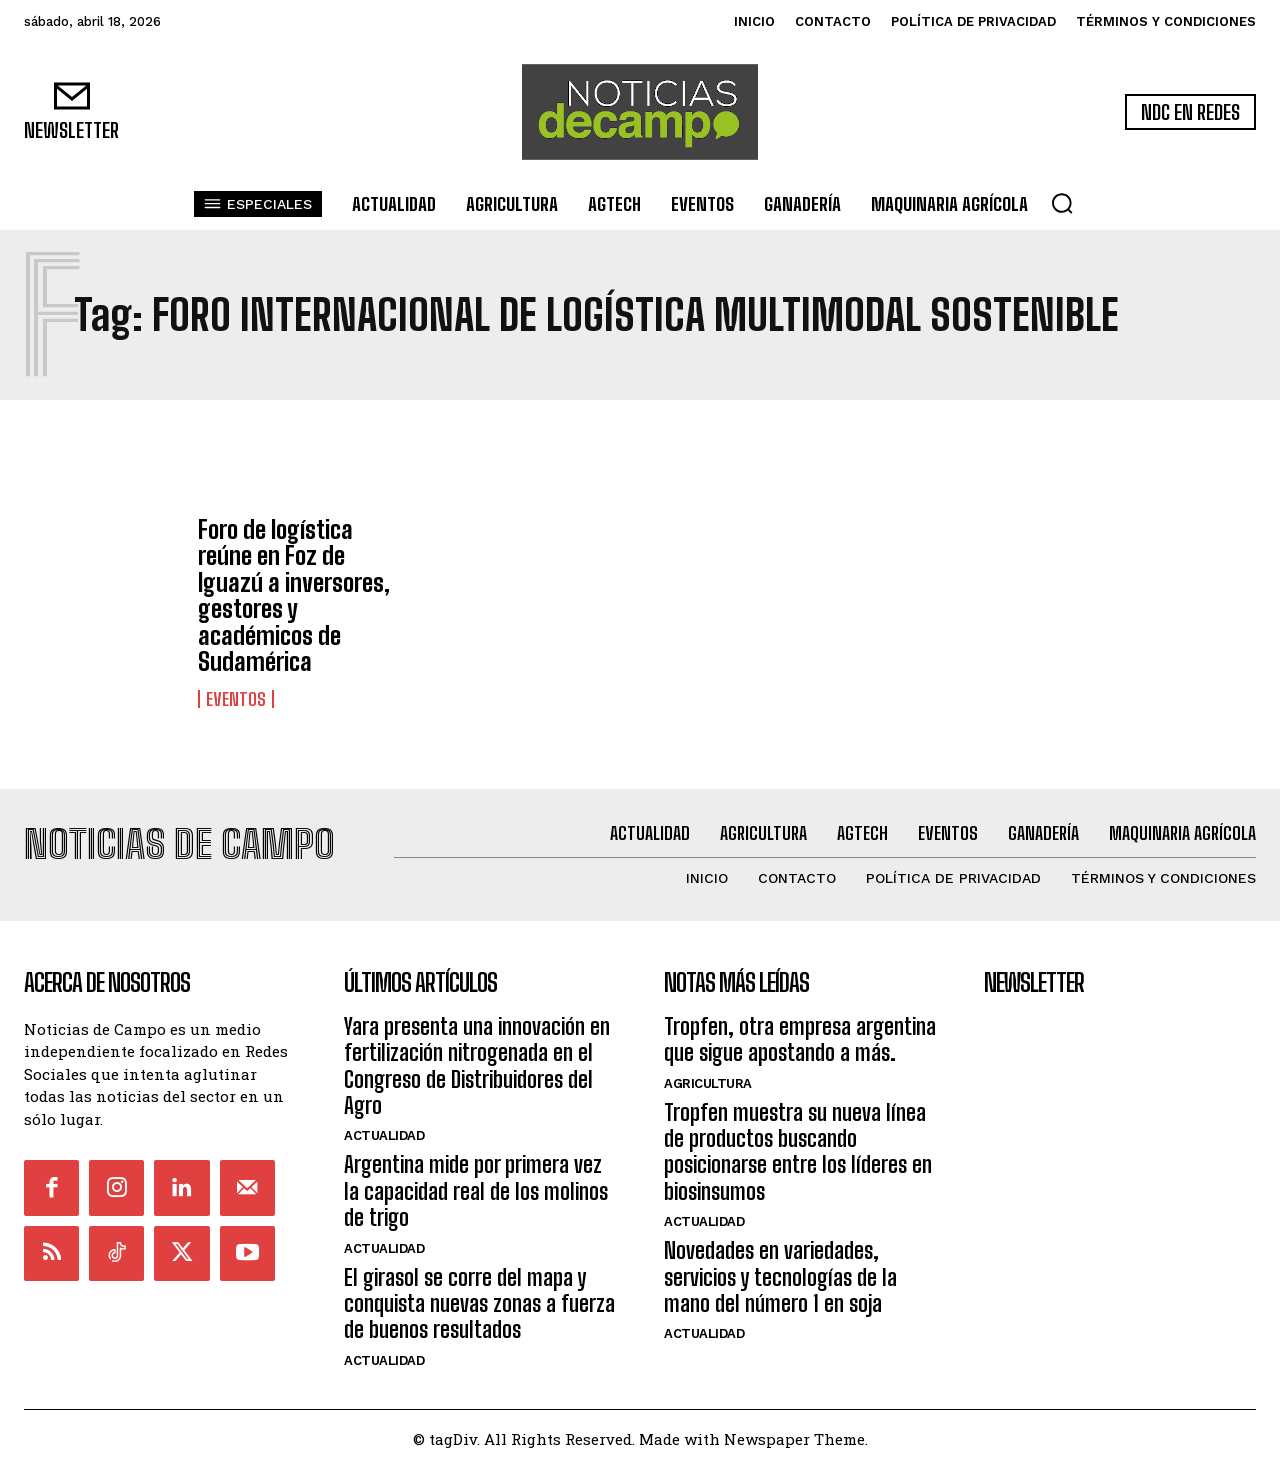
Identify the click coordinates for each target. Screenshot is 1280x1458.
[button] (1062, 203)
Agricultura (708, 1073)
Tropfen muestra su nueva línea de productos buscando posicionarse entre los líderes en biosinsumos (798, 1142)
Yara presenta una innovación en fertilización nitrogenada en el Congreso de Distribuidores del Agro (477, 1056)
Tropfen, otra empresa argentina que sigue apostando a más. (800, 1029)
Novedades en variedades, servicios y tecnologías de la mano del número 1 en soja (780, 1268)
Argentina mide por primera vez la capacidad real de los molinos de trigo (476, 1182)
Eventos (236, 699)
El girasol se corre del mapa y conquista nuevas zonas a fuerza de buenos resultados (479, 1294)
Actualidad (384, 1126)
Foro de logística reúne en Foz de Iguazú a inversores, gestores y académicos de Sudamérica (294, 595)
